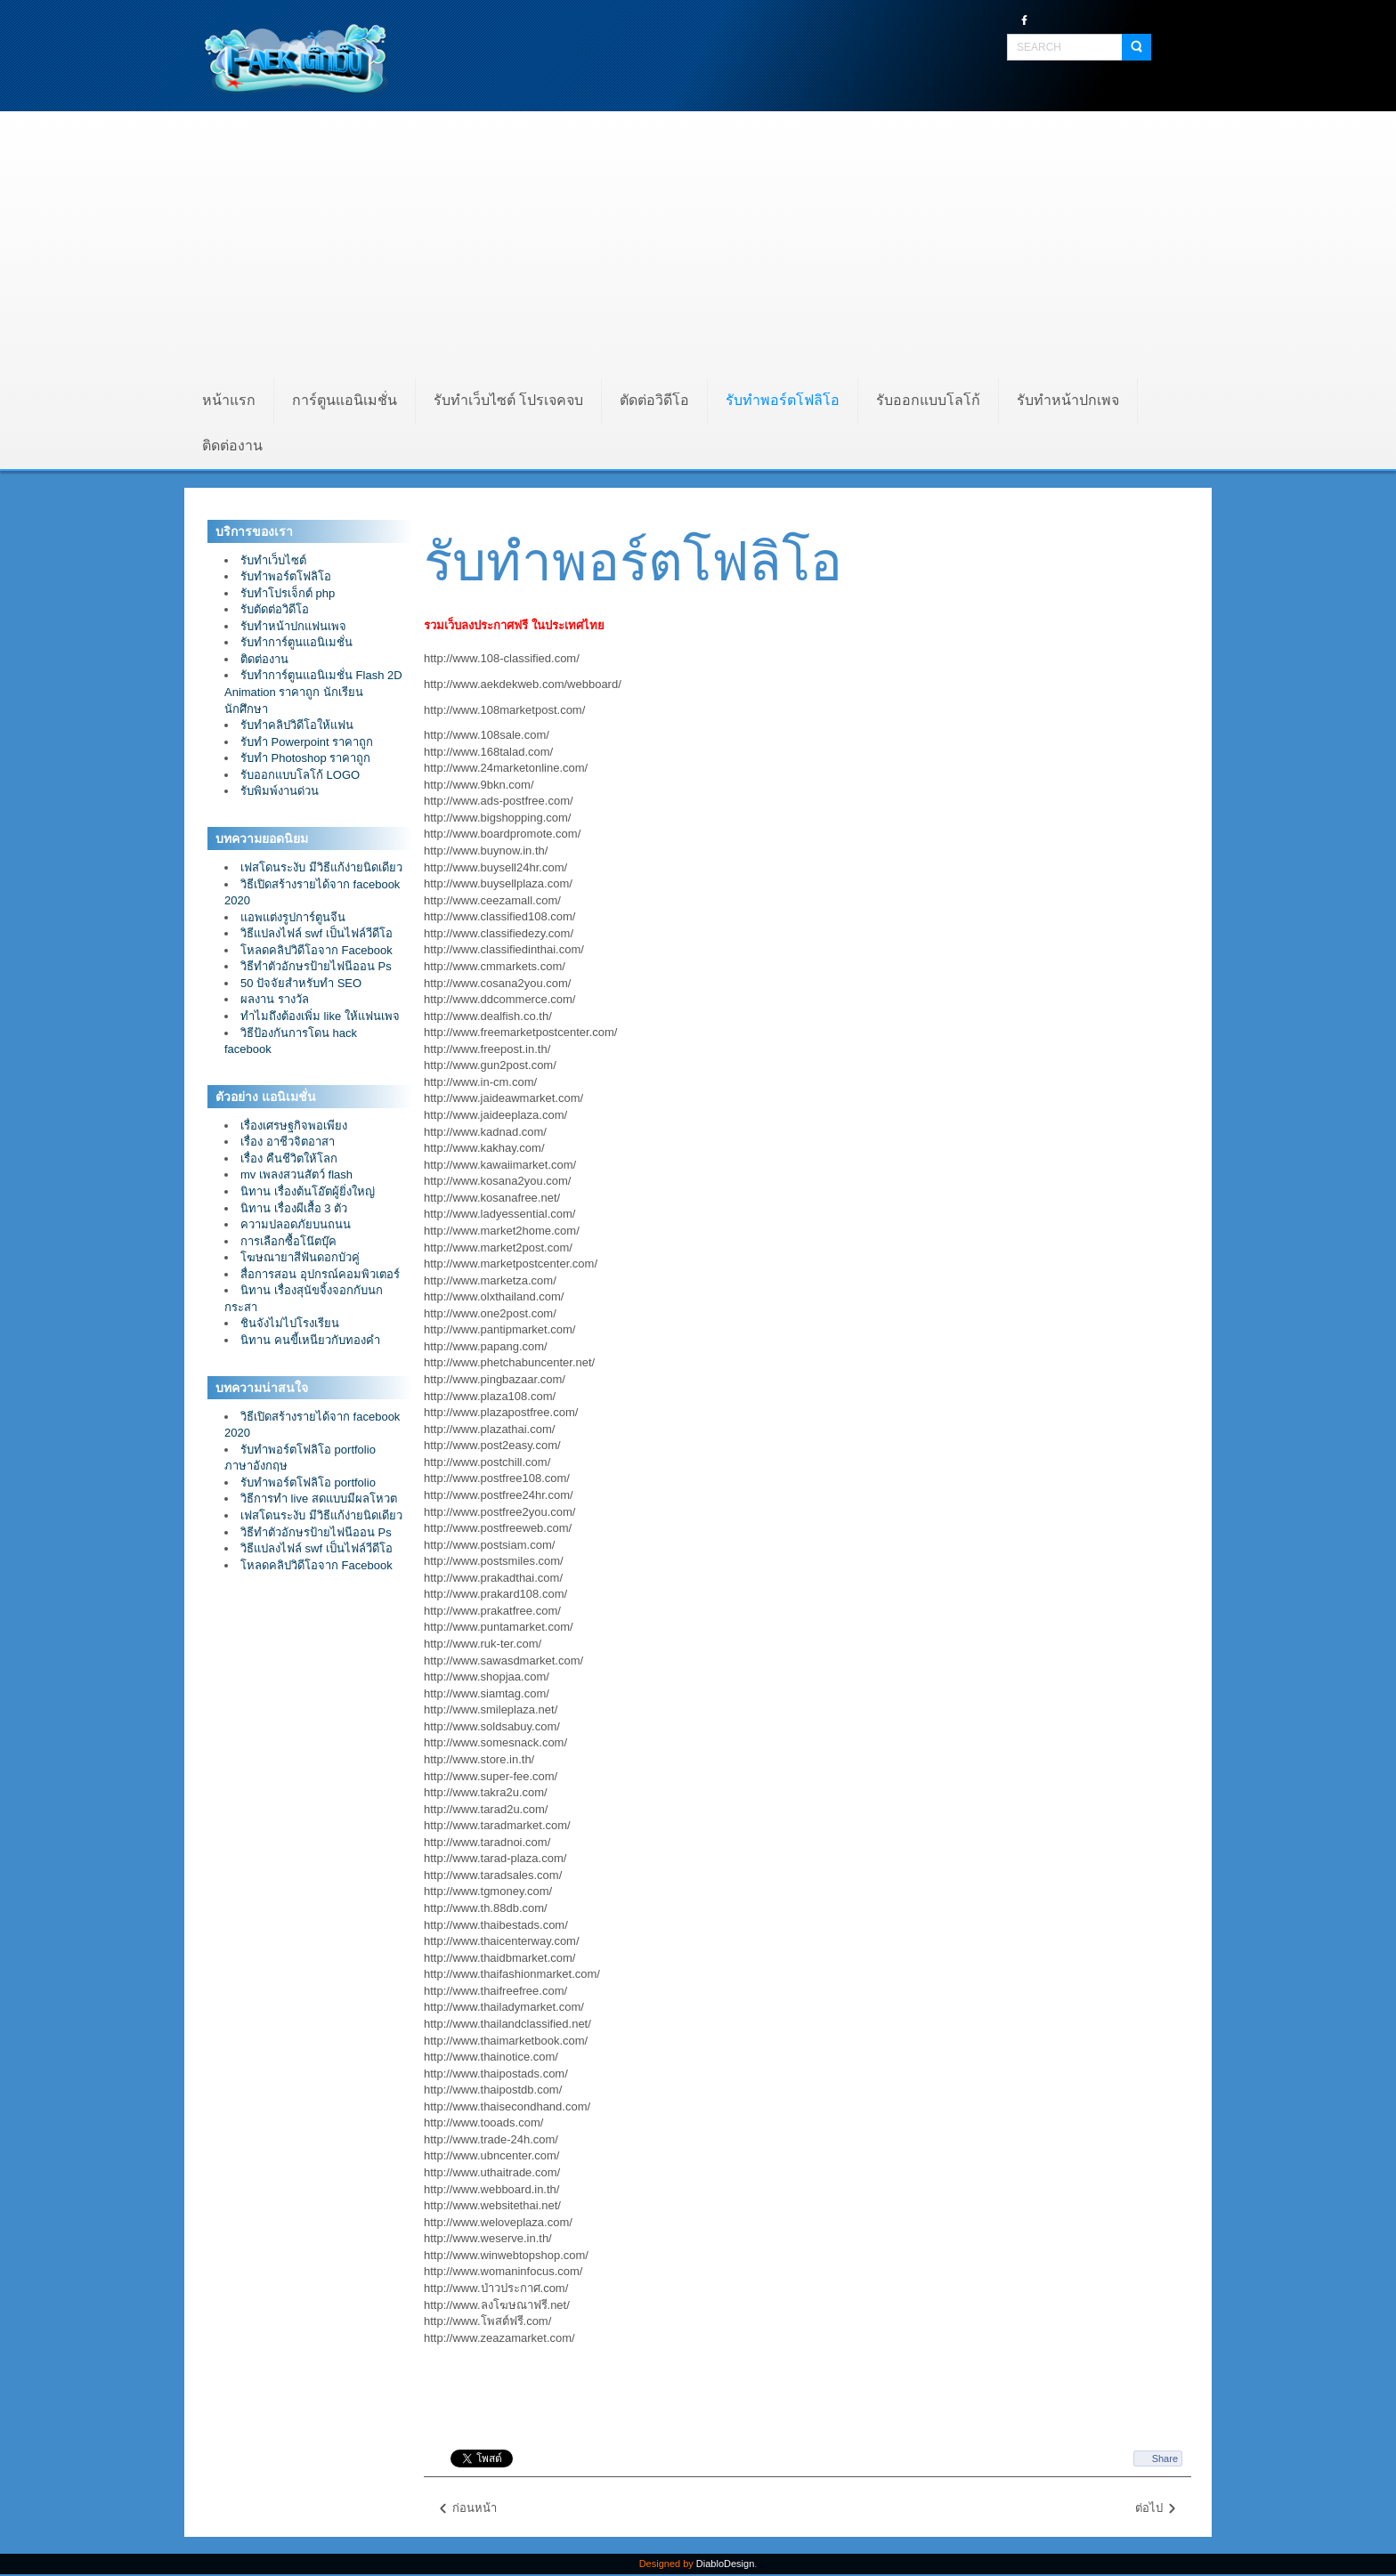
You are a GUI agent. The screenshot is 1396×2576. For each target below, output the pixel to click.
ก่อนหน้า (467, 2508)
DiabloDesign (725, 2563)
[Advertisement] (698, 244)
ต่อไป (1156, 2508)
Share (1165, 2458)
